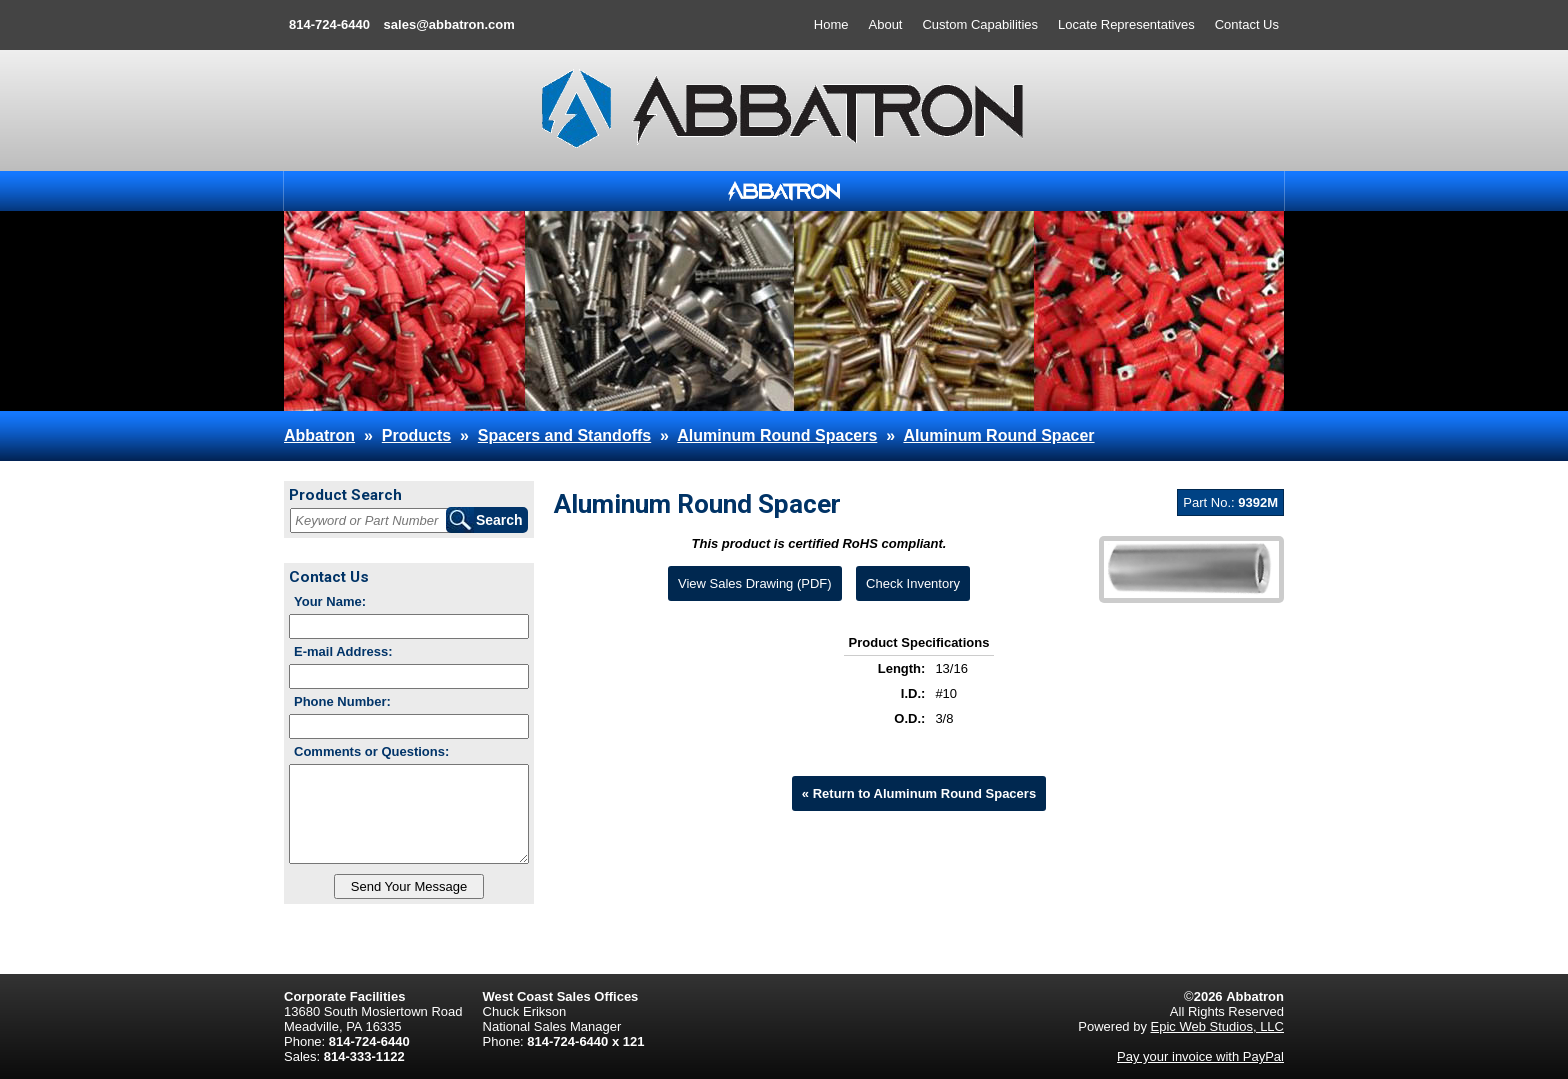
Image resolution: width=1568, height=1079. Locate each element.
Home (831, 24)
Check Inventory (913, 583)
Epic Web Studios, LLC (1217, 1026)
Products (416, 435)
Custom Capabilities (980, 24)
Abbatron (319, 435)
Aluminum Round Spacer (998, 435)
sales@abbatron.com (449, 24)
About (886, 24)
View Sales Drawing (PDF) (755, 583)
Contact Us (1247, 24)
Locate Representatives (1126, 24)
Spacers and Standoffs (564, 435)
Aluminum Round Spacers (777, 435)
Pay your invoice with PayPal (1200, 1056)
